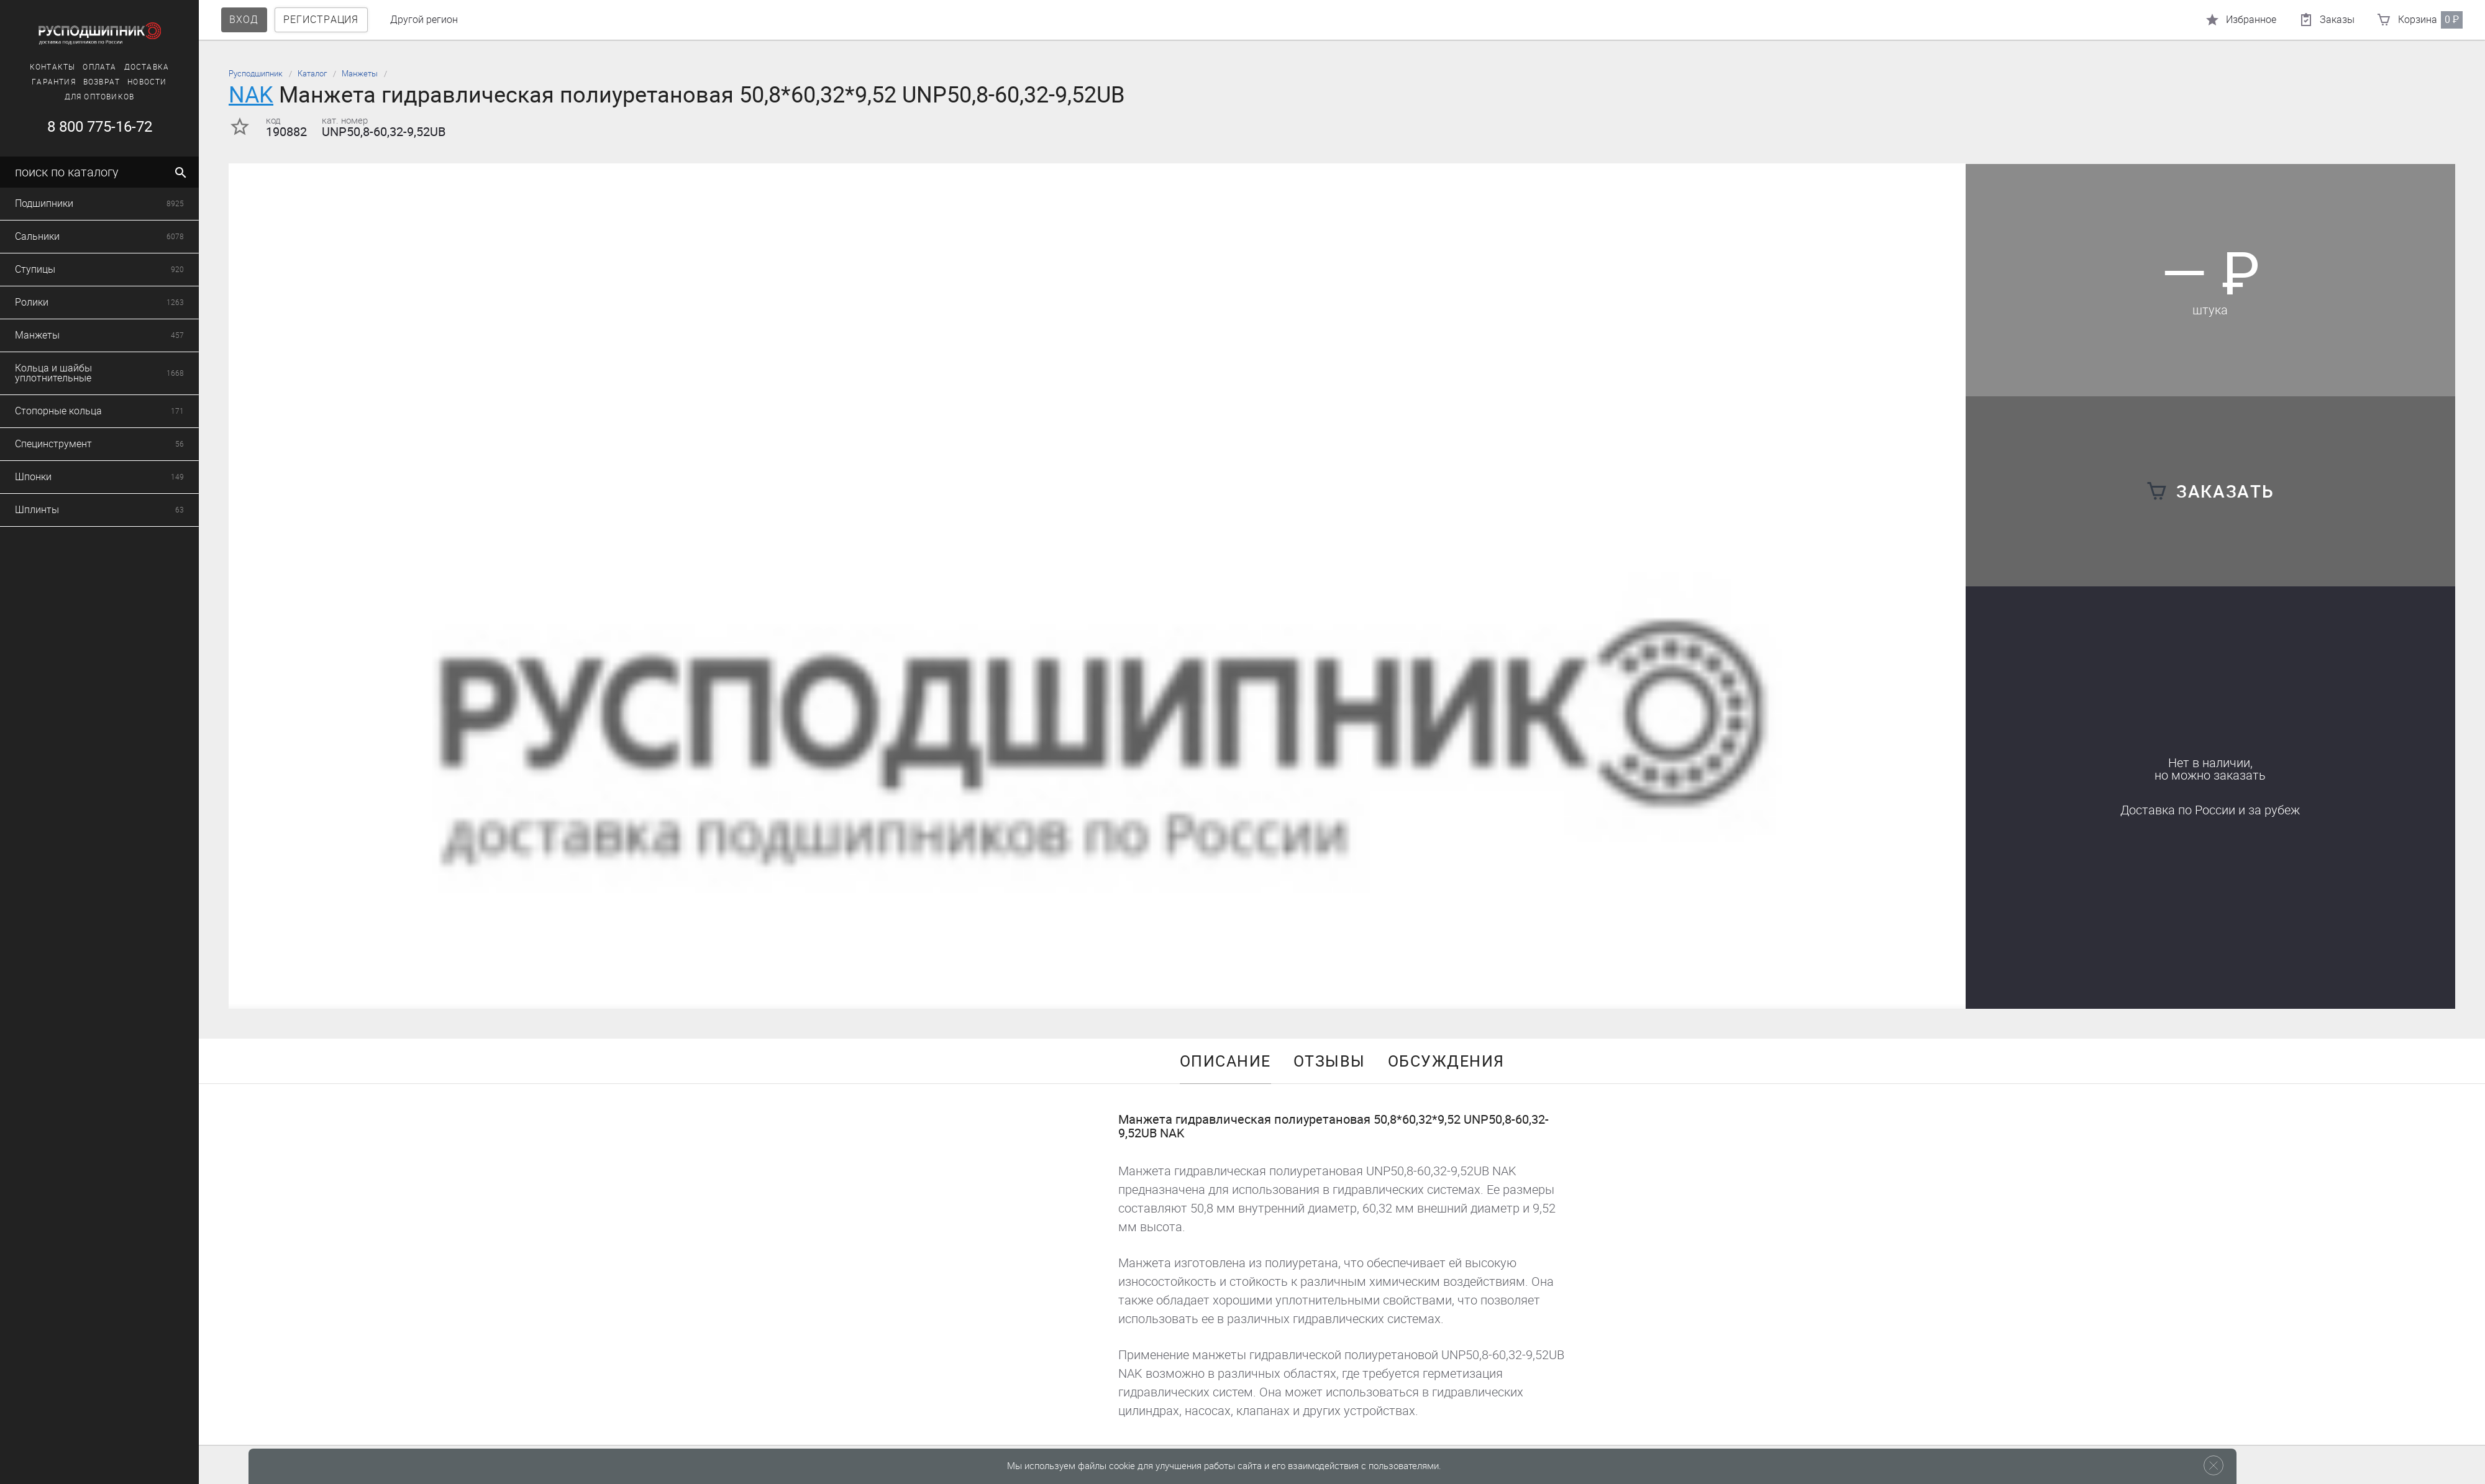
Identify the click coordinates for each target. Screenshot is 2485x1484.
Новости (132, 82)
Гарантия (39, 82)
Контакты (38, 67)
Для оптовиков (85, 97)
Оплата (84, 67)
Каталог (312, 73)
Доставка (132, 67)
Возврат (86, 82)
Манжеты (360, 73)
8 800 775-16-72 (84, 126)
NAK (251, 94)
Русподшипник (256, 73)
